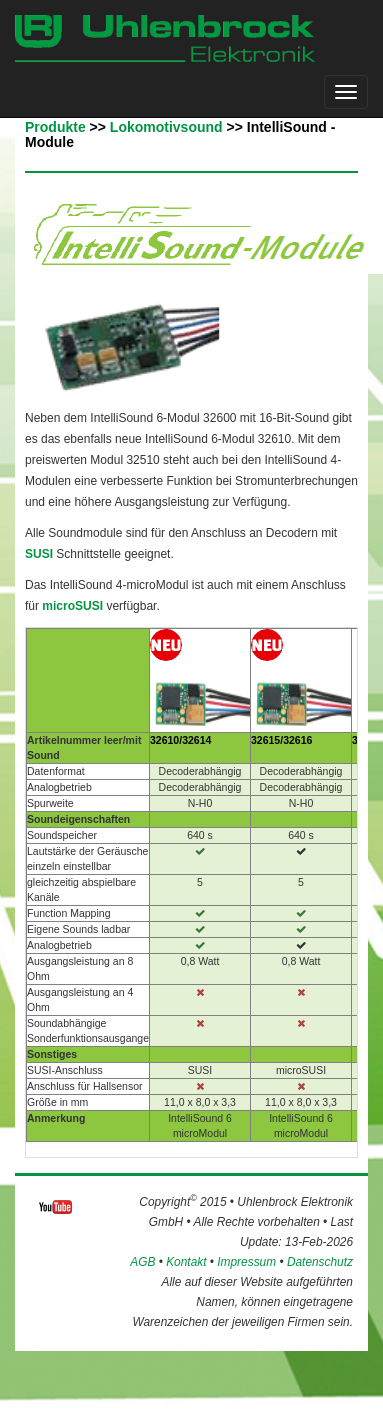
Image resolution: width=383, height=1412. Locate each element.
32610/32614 (180, 740)
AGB (142, 1262)
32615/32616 (281, 740)
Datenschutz (320, 1262)
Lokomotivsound (166, 127)
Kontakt (186, 1262)
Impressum (246, 1262)
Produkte (55, 127)
